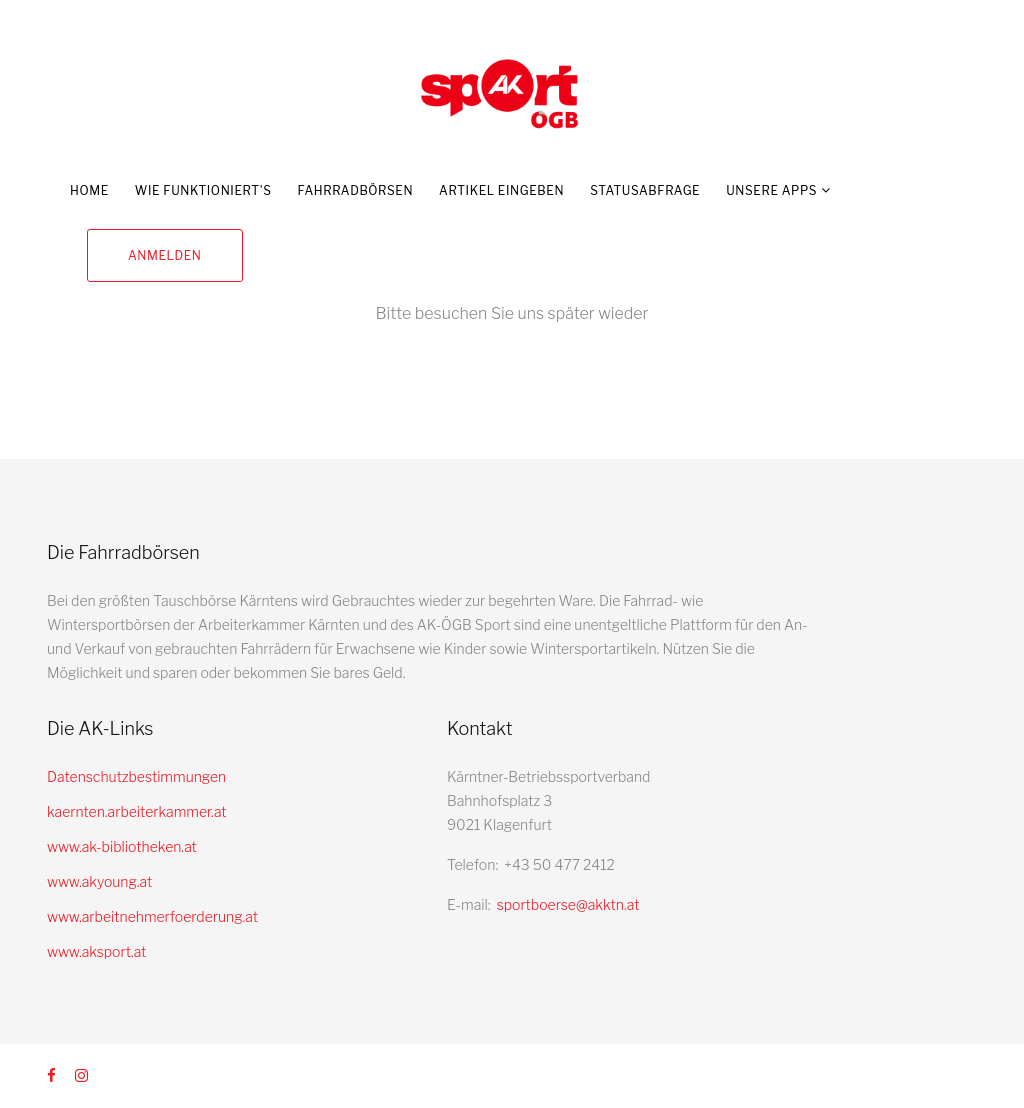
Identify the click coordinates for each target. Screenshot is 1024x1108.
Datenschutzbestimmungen (136, 776)
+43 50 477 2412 (559, 864)
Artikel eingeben (501, 190)
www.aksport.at (96, 951)
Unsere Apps (771, 190)
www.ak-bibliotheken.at (122, 846)
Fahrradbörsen (355, 190)
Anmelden (165, 255)
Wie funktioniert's (203, 190)
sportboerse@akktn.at (568, 904)
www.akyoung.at (99, 881)
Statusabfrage (645, 190)
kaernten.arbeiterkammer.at (137, 811)
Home (89, 190)
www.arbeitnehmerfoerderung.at (152, 916)
